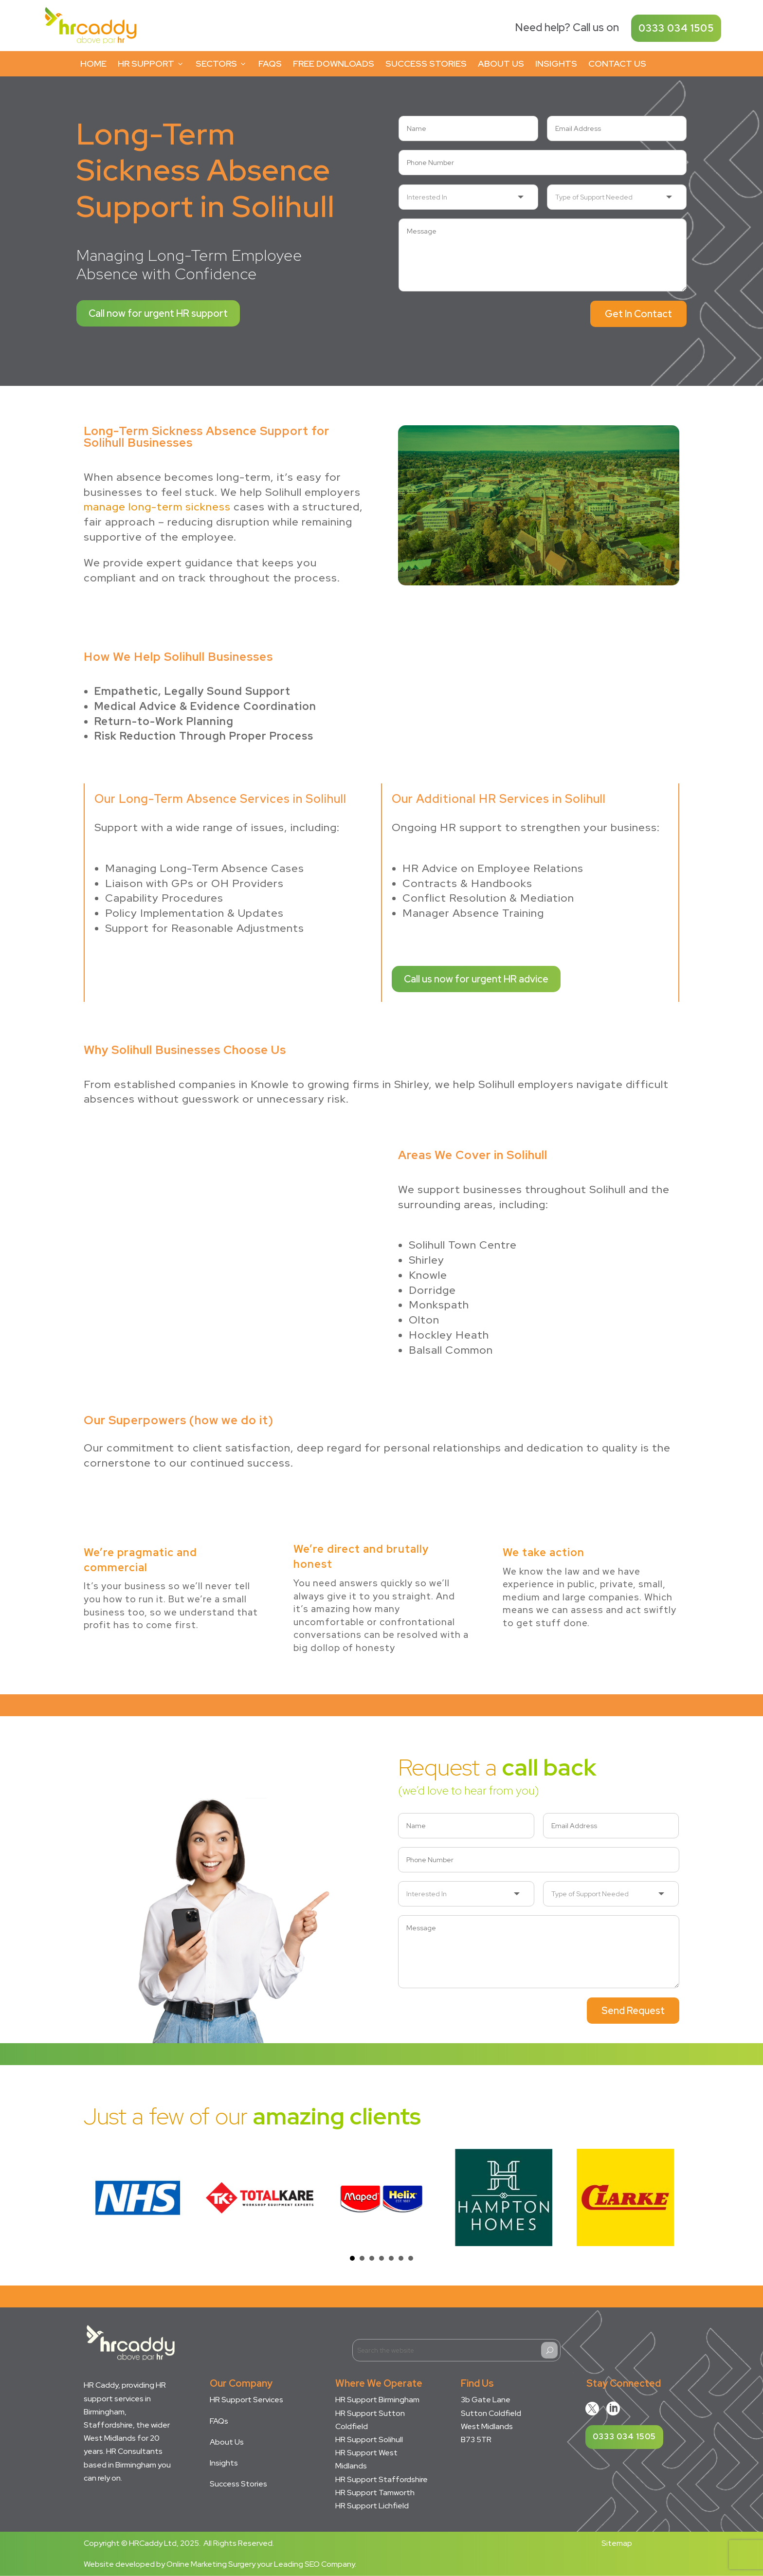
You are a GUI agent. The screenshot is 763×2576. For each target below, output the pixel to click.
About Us (501, 63)
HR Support (151, 63)
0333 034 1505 (676, 28)
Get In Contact (638, 314)
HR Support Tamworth (375, 2492)
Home (93, 63)
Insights (556, 63)
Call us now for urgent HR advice (476, 979)
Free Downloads (333, 63)
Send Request (633, 2010)
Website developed (119, 2564)
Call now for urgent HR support (158, 313)
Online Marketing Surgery (210, 2564)
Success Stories (426, 63)
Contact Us (617, 63)
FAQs (270, 63)
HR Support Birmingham (377, 2400)
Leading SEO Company (314, 2564)
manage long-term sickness (157, 507)
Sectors (221, 63)
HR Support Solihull (369, 2439)
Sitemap (616, 2543)
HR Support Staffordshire (381, 2479)
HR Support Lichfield (372, 2506)
